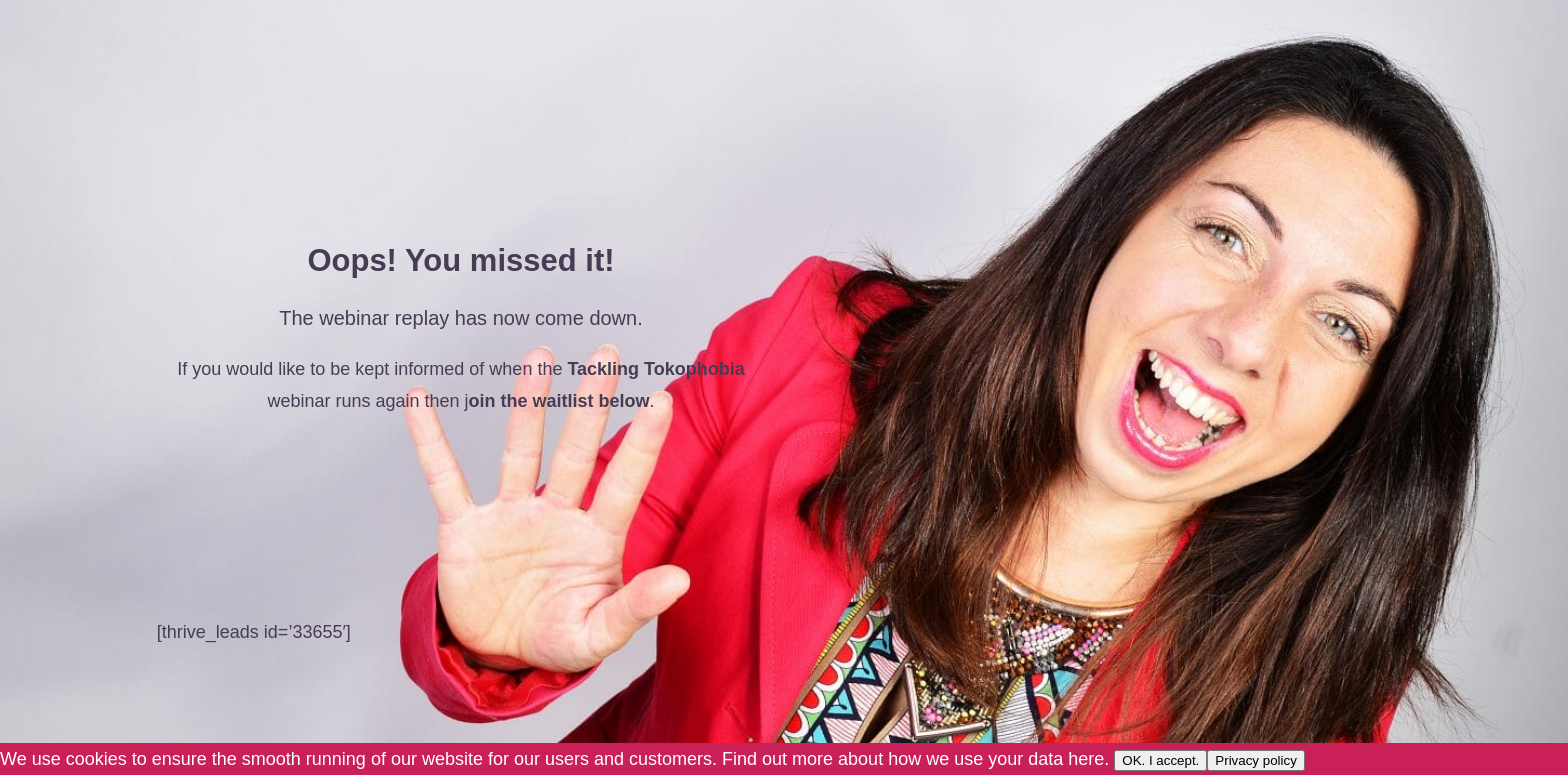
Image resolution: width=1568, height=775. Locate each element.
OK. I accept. (1160, 760)
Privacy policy (1255, 760)
